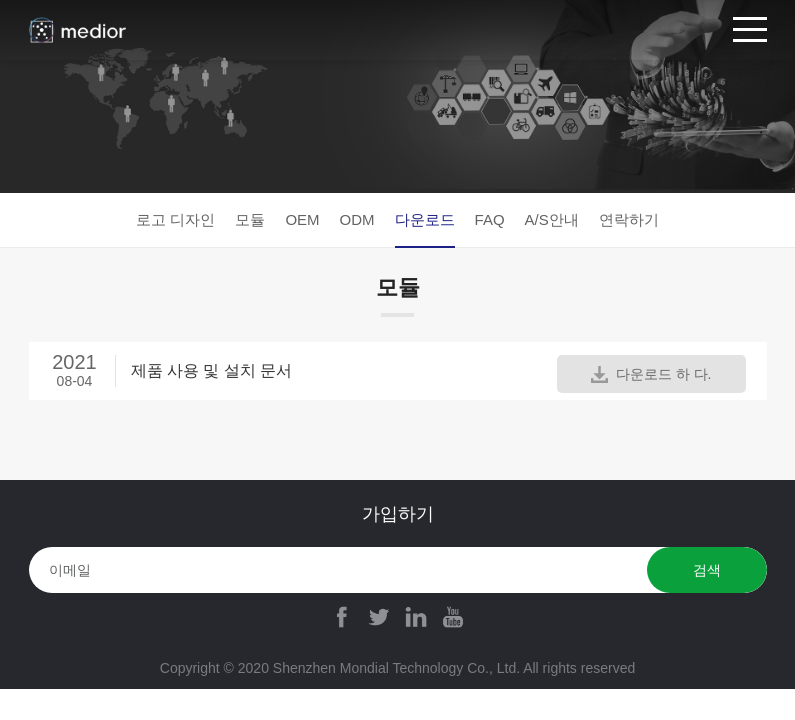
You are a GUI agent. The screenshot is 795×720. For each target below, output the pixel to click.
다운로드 (425, 219)
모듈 (250, 219)
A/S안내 (552, 219)
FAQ (490, 219)
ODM (357, 219)
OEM (302, 219)
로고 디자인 (175, 219)
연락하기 (629, 219)
